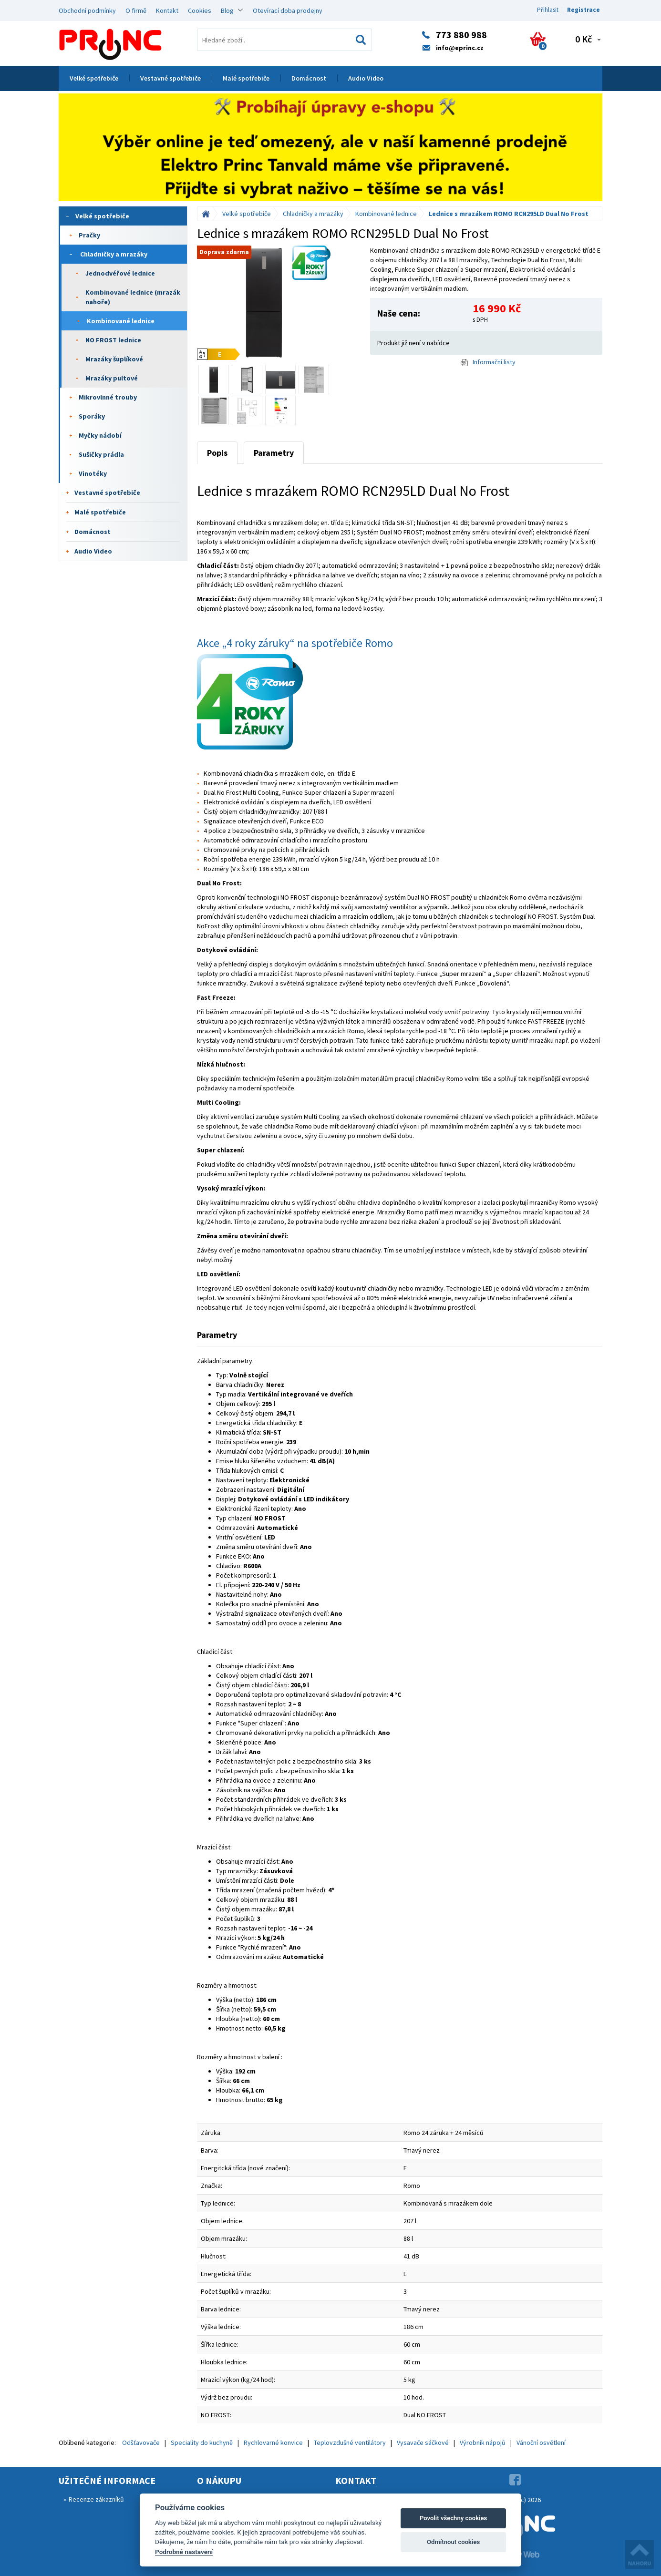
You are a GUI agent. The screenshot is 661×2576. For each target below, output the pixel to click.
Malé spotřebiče (246, 78)
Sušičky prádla (101, 454)
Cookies (199, 10)
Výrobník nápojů (483, 2442)
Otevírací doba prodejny (287, 10)
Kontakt (167, 10)
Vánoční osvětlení (541, 2442)
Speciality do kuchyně (202, 2442)
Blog (227, 10)
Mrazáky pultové (111, 378)
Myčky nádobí (100, 435)
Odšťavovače (141, 2442)
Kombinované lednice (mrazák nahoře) (132, 297)
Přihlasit (547, 10)
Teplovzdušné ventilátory (350, 2442)
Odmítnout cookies (453, 2541)
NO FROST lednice (113, 340)
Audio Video (365, 78)
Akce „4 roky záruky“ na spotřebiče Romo (295, 643)
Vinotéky (93, 473)
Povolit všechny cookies (453, 2518)
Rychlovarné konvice (273, 2442)
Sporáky (92, 416)
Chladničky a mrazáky (113, 254)
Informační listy (488, 362)
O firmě (135, 10)
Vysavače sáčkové (423, 2442)
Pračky (89, 235)
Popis (217, 452)
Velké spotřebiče (94, 78)
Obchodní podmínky (87, 10)
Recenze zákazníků (96, 2499)
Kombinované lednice (121, 321)
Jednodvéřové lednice (120, 273)
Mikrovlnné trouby (108, 397)
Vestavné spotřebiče (170, 78)
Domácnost (308, 78)
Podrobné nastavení (184, 2551)
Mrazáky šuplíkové (114, 359)
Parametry (274, 452)
